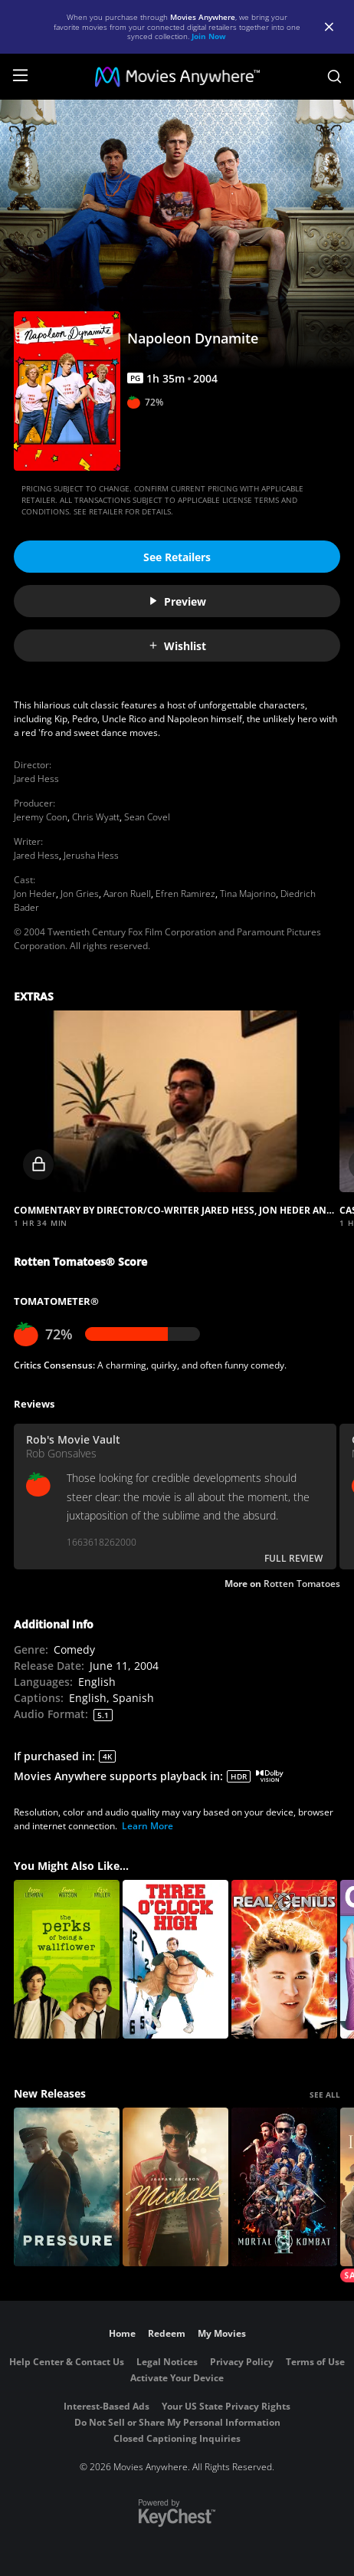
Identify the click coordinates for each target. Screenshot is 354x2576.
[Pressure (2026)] (67, 2187)
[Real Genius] (284, 1959)
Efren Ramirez (185, 893)
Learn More (147, 1825)
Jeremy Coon (40, 816)
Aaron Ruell (127, 893)
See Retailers (177, 557)
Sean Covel (147, 816)
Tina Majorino (248, 893)
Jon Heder (35, 893)
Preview (177, 601)
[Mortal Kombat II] (284, 2187)
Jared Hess (36, 778)
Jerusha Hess (91, 855)
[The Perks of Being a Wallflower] (67, 1959)
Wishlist (177, 646)
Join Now (209, 36)
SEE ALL (325, 2094)
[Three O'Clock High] (175, 1959)
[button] (175, 1101)
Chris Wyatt (96, 816)
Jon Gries (80, 893)
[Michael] (175, 2187)
